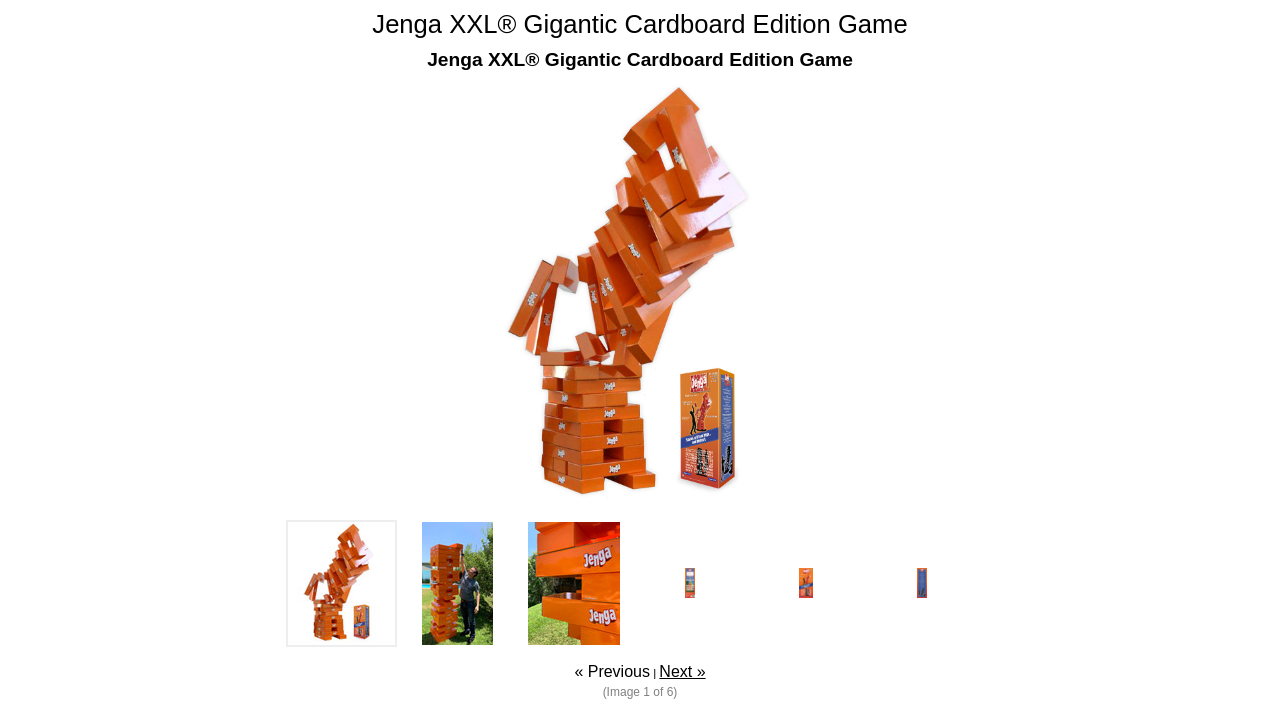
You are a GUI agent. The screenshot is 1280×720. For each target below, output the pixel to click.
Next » (682, 671)
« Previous (612, 671)
